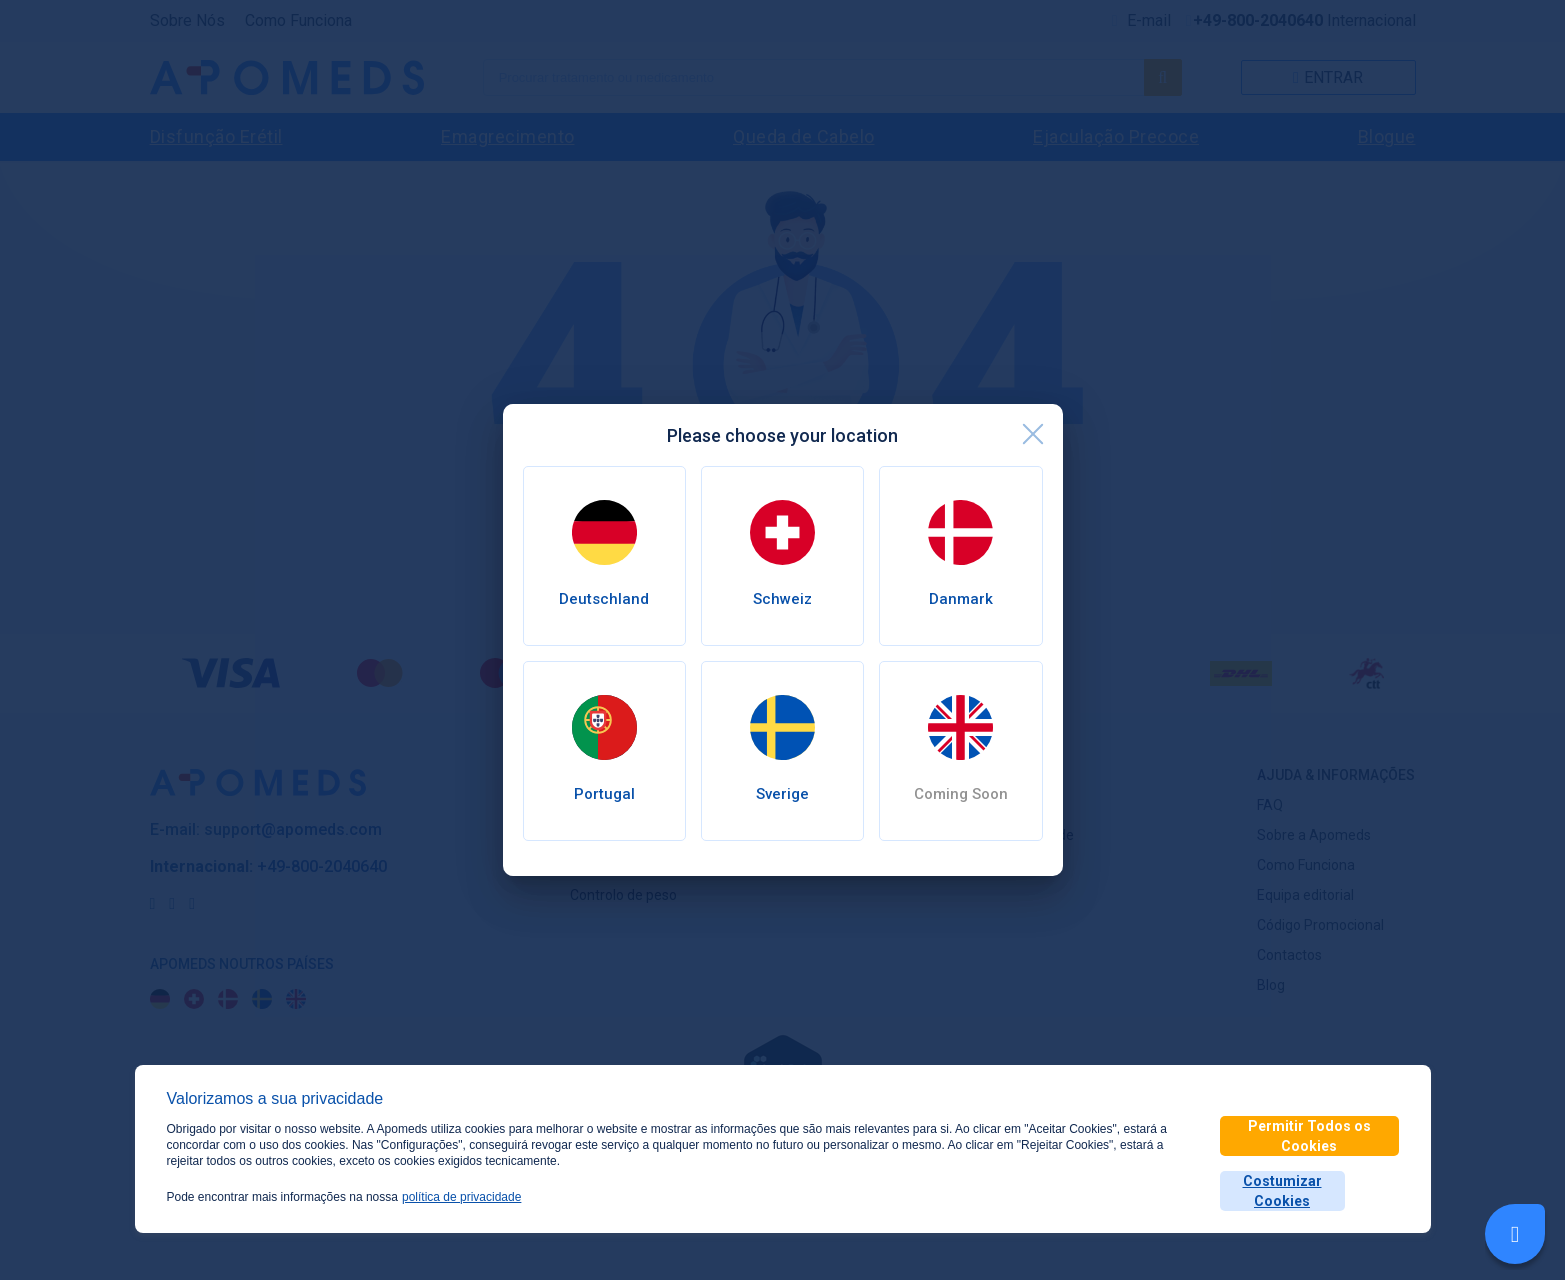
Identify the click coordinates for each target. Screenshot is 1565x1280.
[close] (1033, 434)
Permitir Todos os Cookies (1309, 1136)
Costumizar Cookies (1282, 1191)
